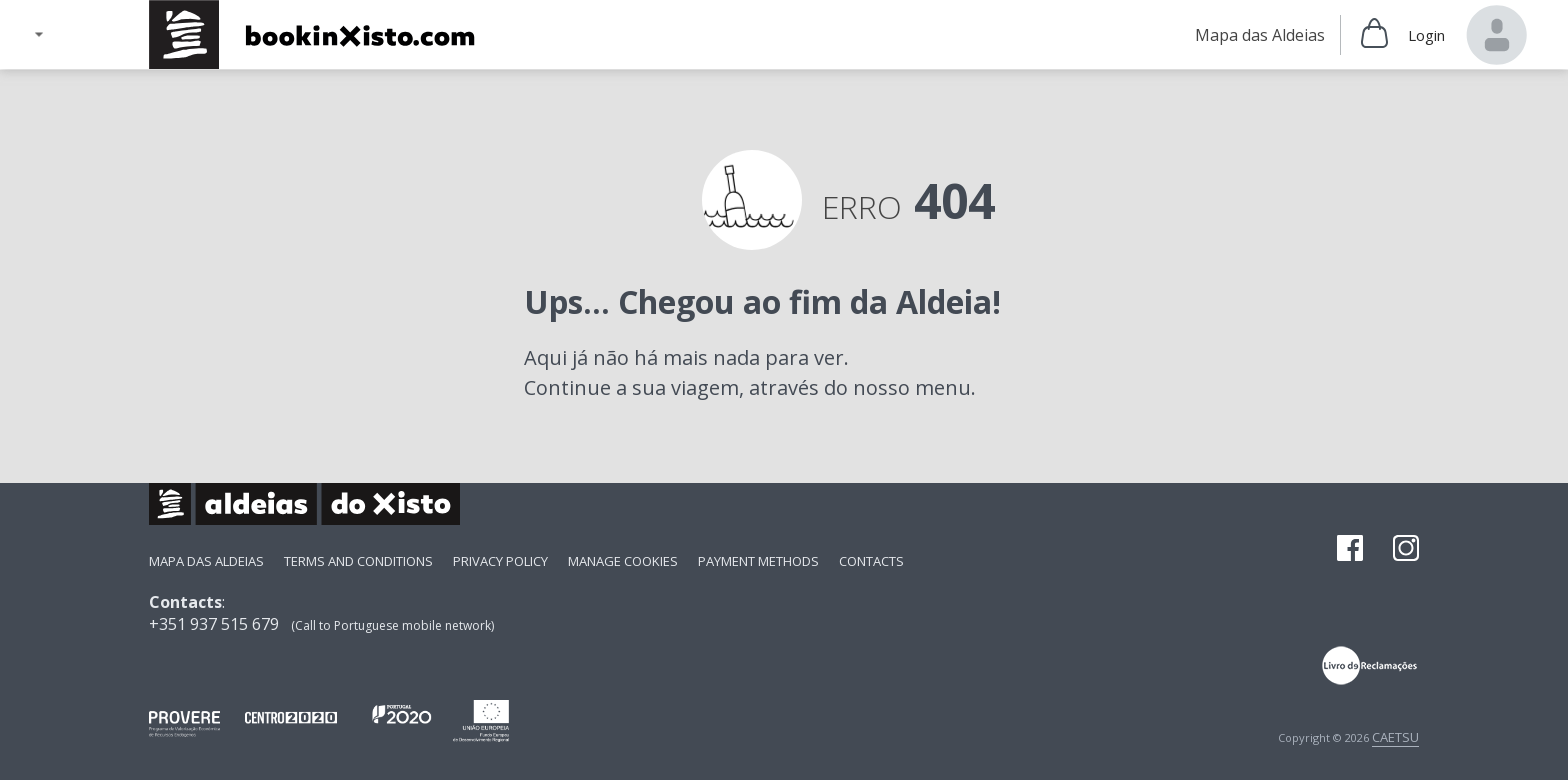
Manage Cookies (623, 561)
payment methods (758, 561)
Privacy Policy (500, 561)
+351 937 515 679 (214, 624)
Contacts (871, 561)
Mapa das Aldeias (206, 561)
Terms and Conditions (358, 561)
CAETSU (1395, 737)
